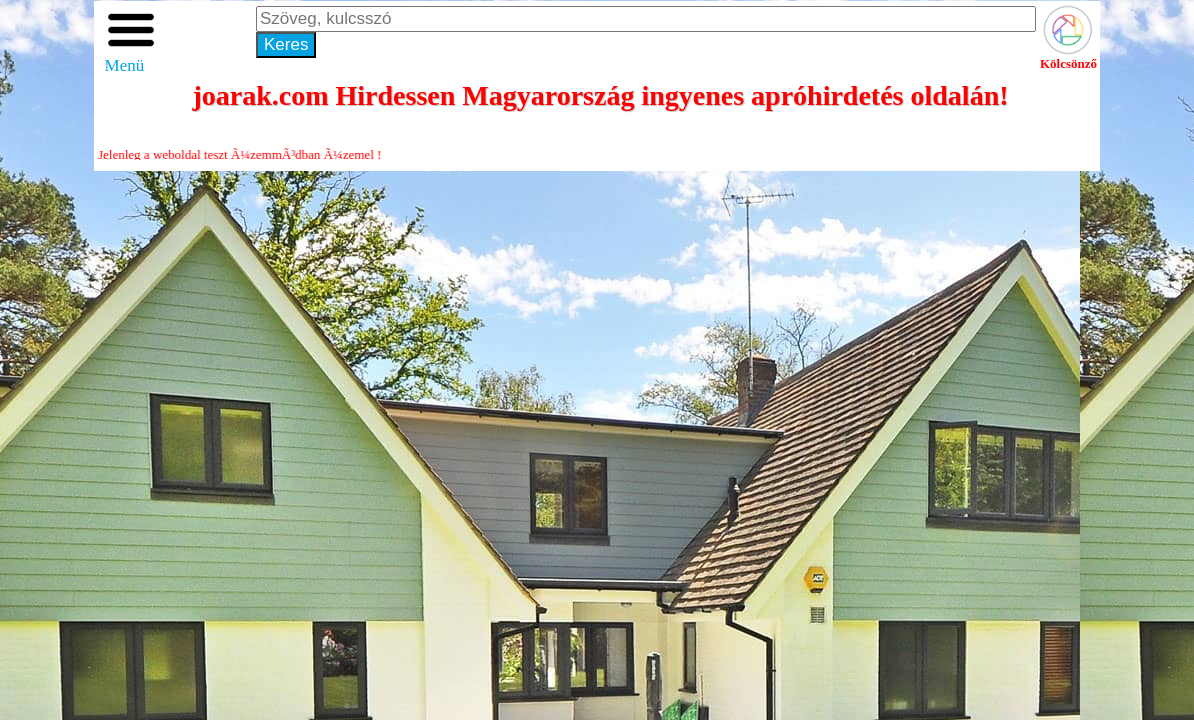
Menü (131, 58)
